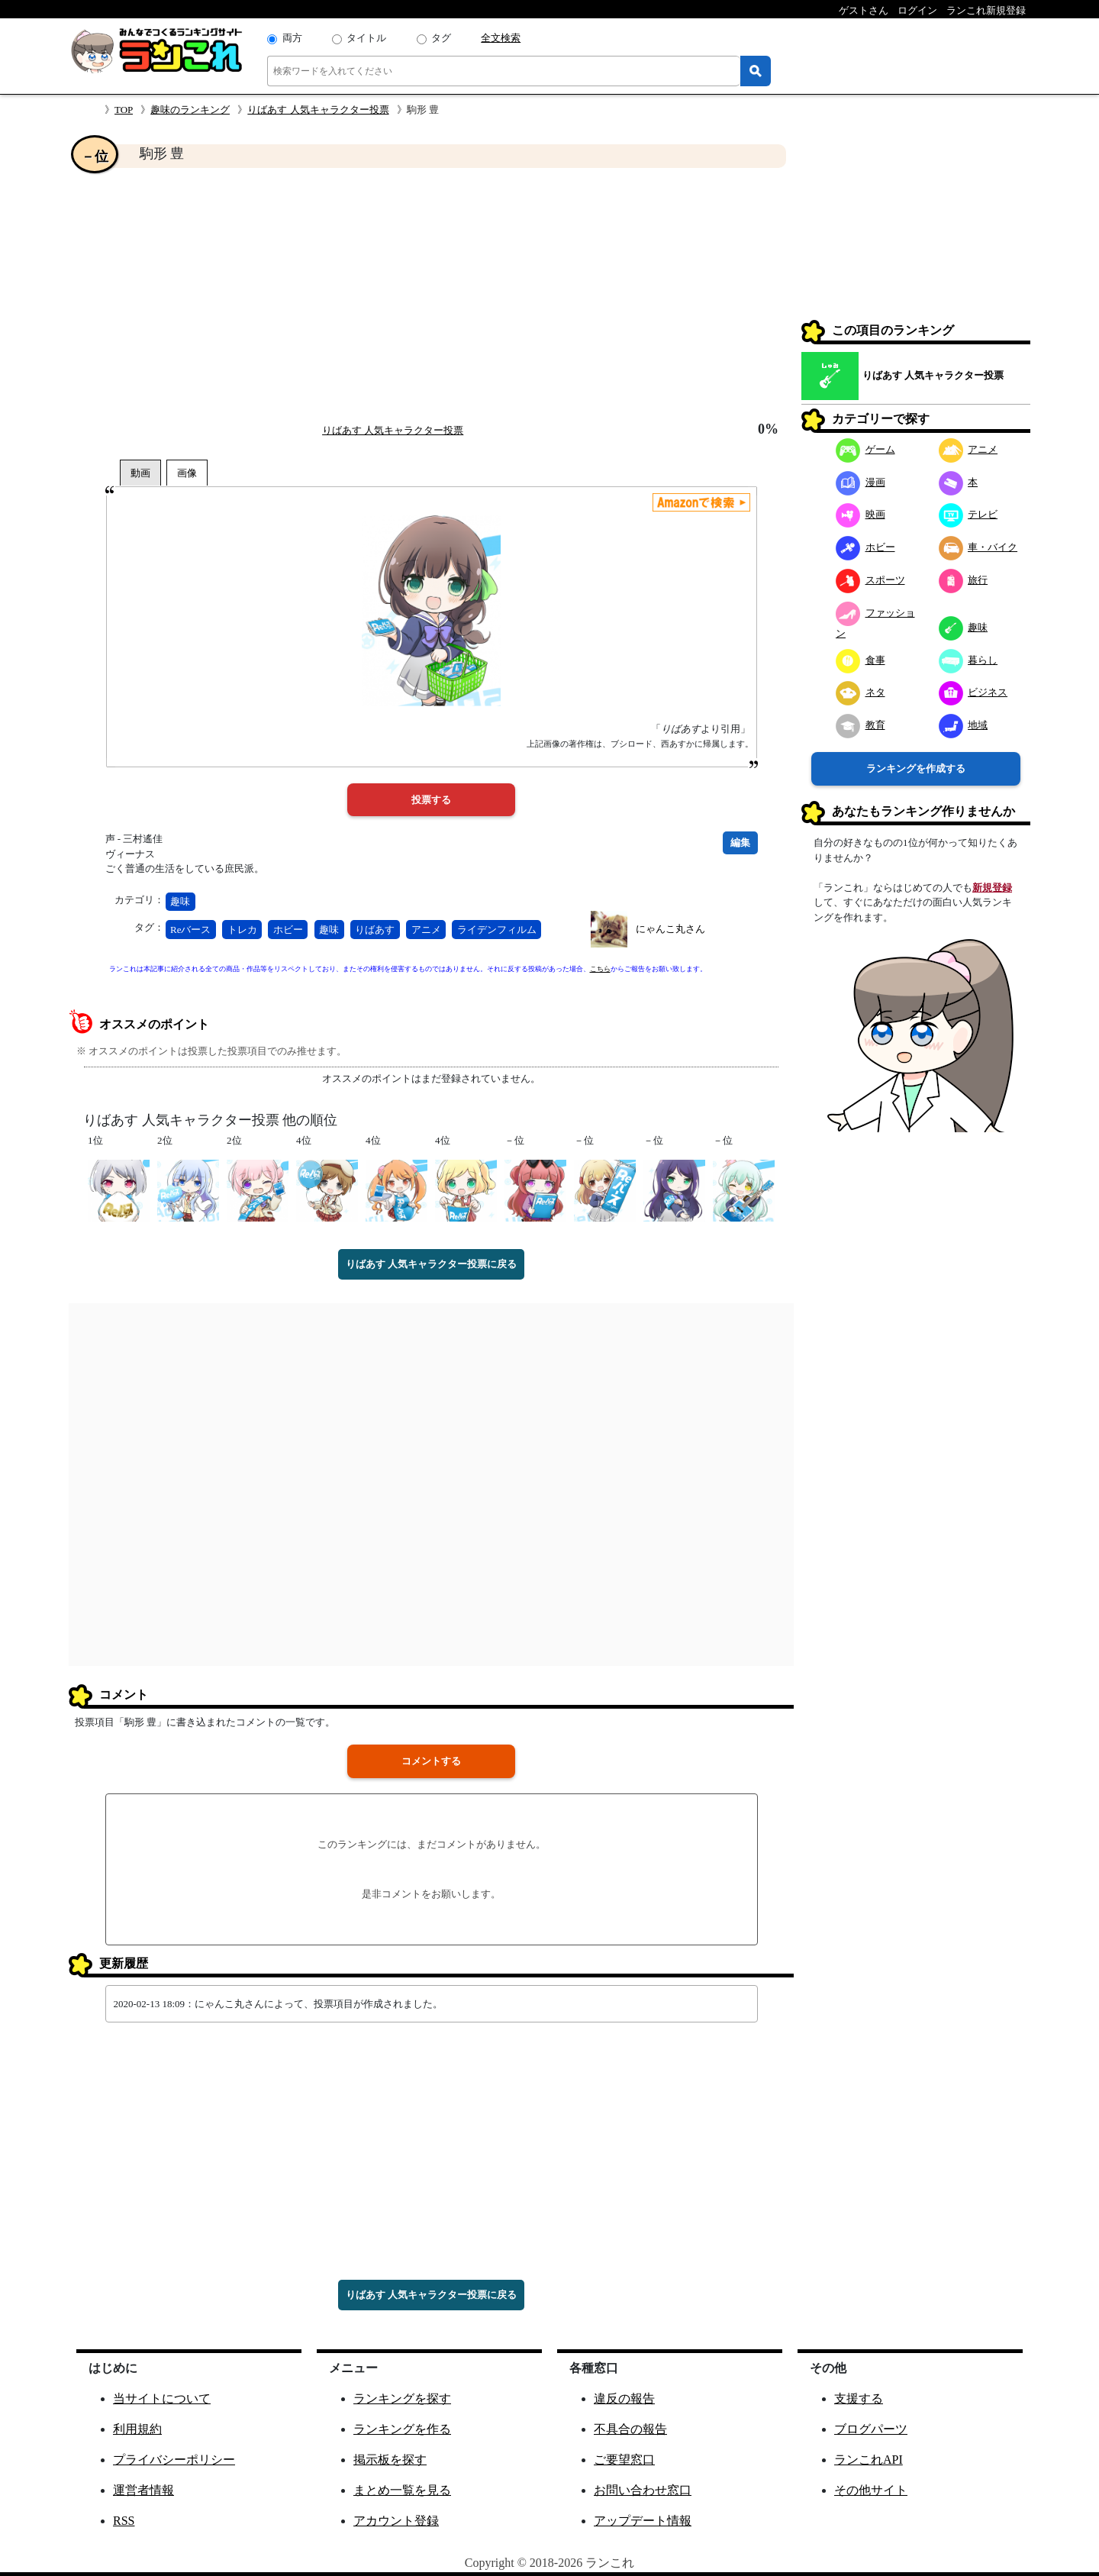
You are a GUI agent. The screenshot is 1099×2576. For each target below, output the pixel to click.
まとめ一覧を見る (402, 2490)
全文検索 (500, 38)
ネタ (860, 692)
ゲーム (865, 449)
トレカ (242, 929)
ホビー (288, 929)
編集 (740, 842)
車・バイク (978, 547)
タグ (441, 38)
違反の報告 (624, 2398)
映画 (860, 514)
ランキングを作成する (915, 768)
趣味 (180, 901)
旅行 (963, 580)
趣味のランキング (190, 109)
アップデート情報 (642, 2520)
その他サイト (870, 2490)
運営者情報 (143, 2490)
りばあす (375, 929)
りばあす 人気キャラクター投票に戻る (431, 1264)
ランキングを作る (402, 2429)
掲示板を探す (390, 2459)
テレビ (968, 514)
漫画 (860, 482)
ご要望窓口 (624, 2459)
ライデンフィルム (497, 929)
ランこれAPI (868, 2459)
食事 (860, 660)
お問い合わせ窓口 (642, 2490)
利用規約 (137, 2429)
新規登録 (992, 887)
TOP (123, 109)
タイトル (366, 38)
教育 (860, 725)
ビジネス (973, 692)
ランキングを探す (402, 2398)
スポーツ (870, 580)
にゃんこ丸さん (670, 929)
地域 (963, 725)
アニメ (426, 929)
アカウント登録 (396, 2520)
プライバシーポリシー (174, 2459)
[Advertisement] (431, 295)
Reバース (190, 929)
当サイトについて (162, 2398)
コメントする (431, 1761)
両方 (292, 38)
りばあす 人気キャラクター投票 (317, 109)
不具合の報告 (630, 2429)
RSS (123, 2520)
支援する (858, 2398)
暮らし (968, 660)
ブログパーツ (870, 2429)
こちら (600, 969)
